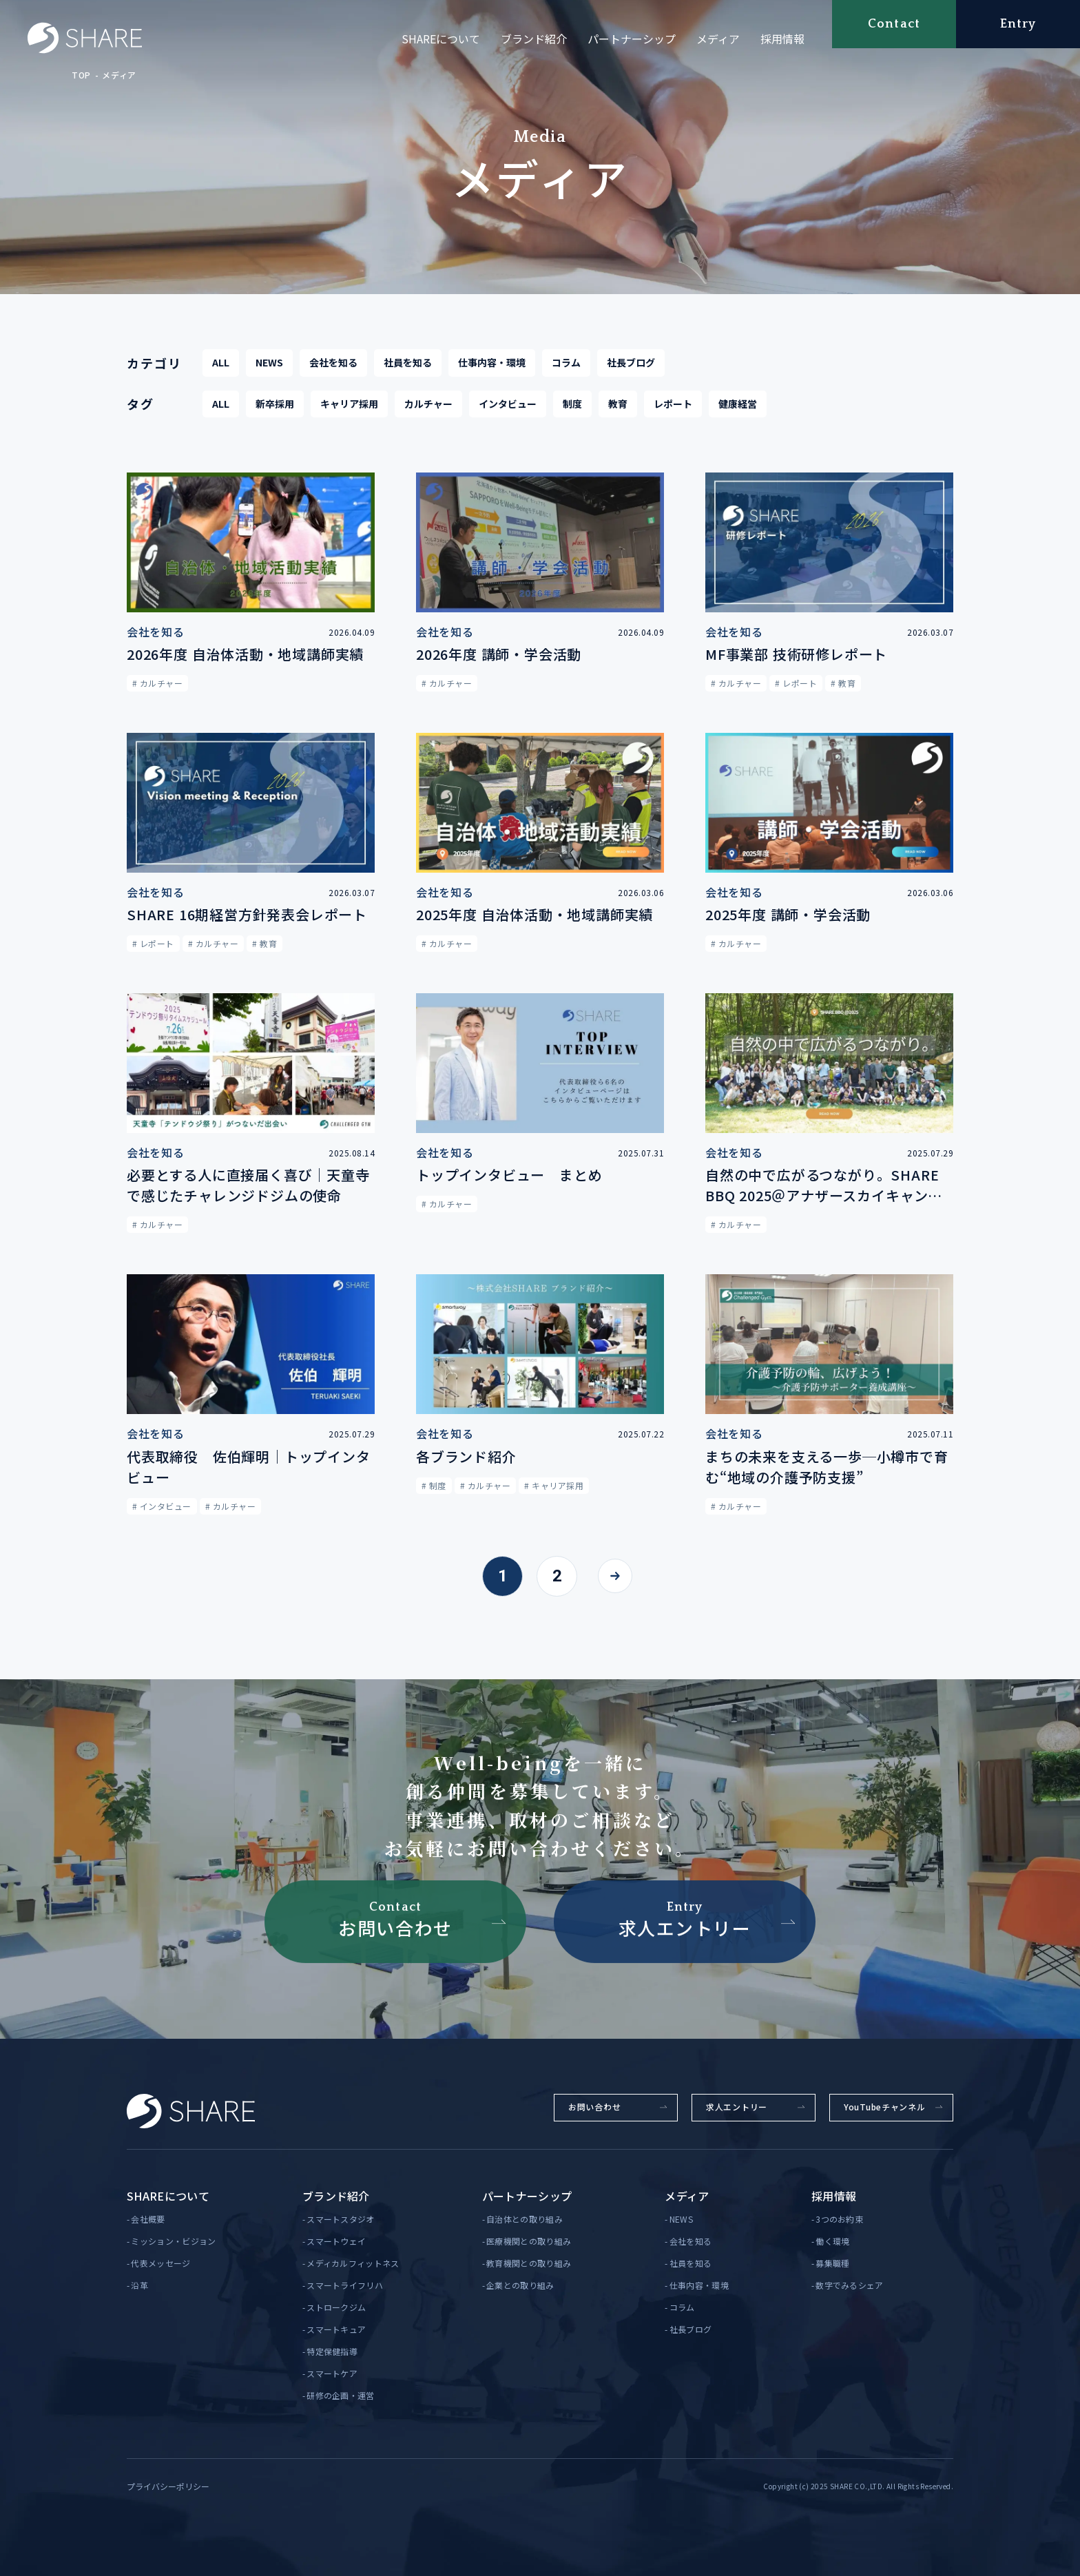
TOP (81, 75)
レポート (673, 405)
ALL (220, 364)
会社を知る (333, 364)
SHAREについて (441, 38)
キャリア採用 (349, 405)
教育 (617, 405)
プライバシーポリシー (168, 2486)
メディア (718, 38)
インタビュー (508, 405)
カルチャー (428, 405)
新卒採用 (275, 405)
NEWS (269, 364)
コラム (566, 364)
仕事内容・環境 (492, 364)
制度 (572, 405)
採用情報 (782, 38)
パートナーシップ (632, 38)
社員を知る (408, 364)
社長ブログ (631, 364)
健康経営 (737, 405)
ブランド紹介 (534, 38)
